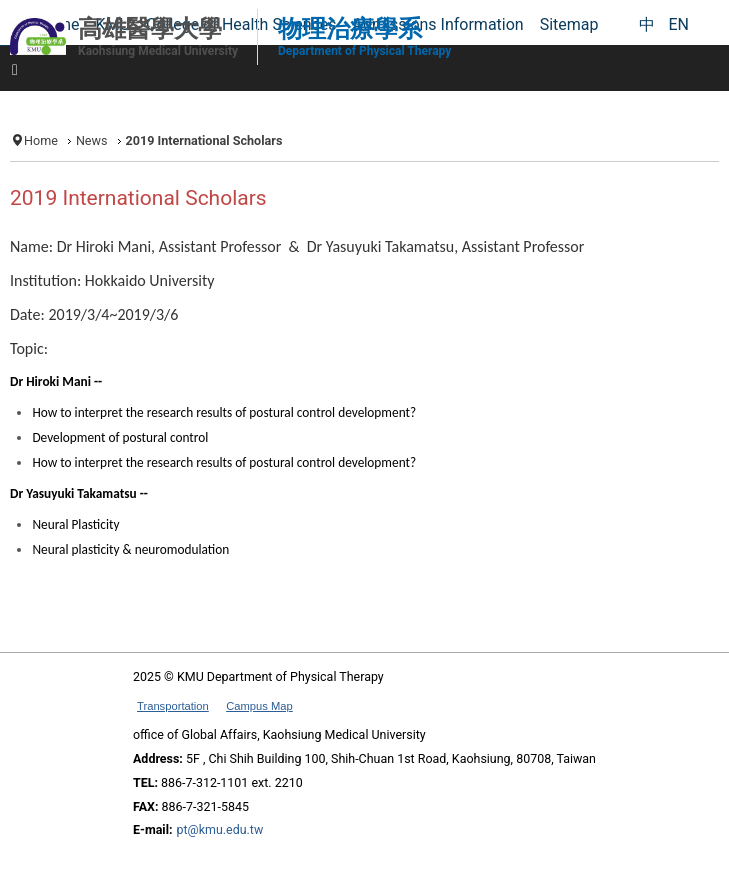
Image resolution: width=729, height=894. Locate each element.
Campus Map (259, 706)
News (92, 140)
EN (678, 24)
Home (41, 140)
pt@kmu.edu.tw (219, 829)
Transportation (173, 706)
